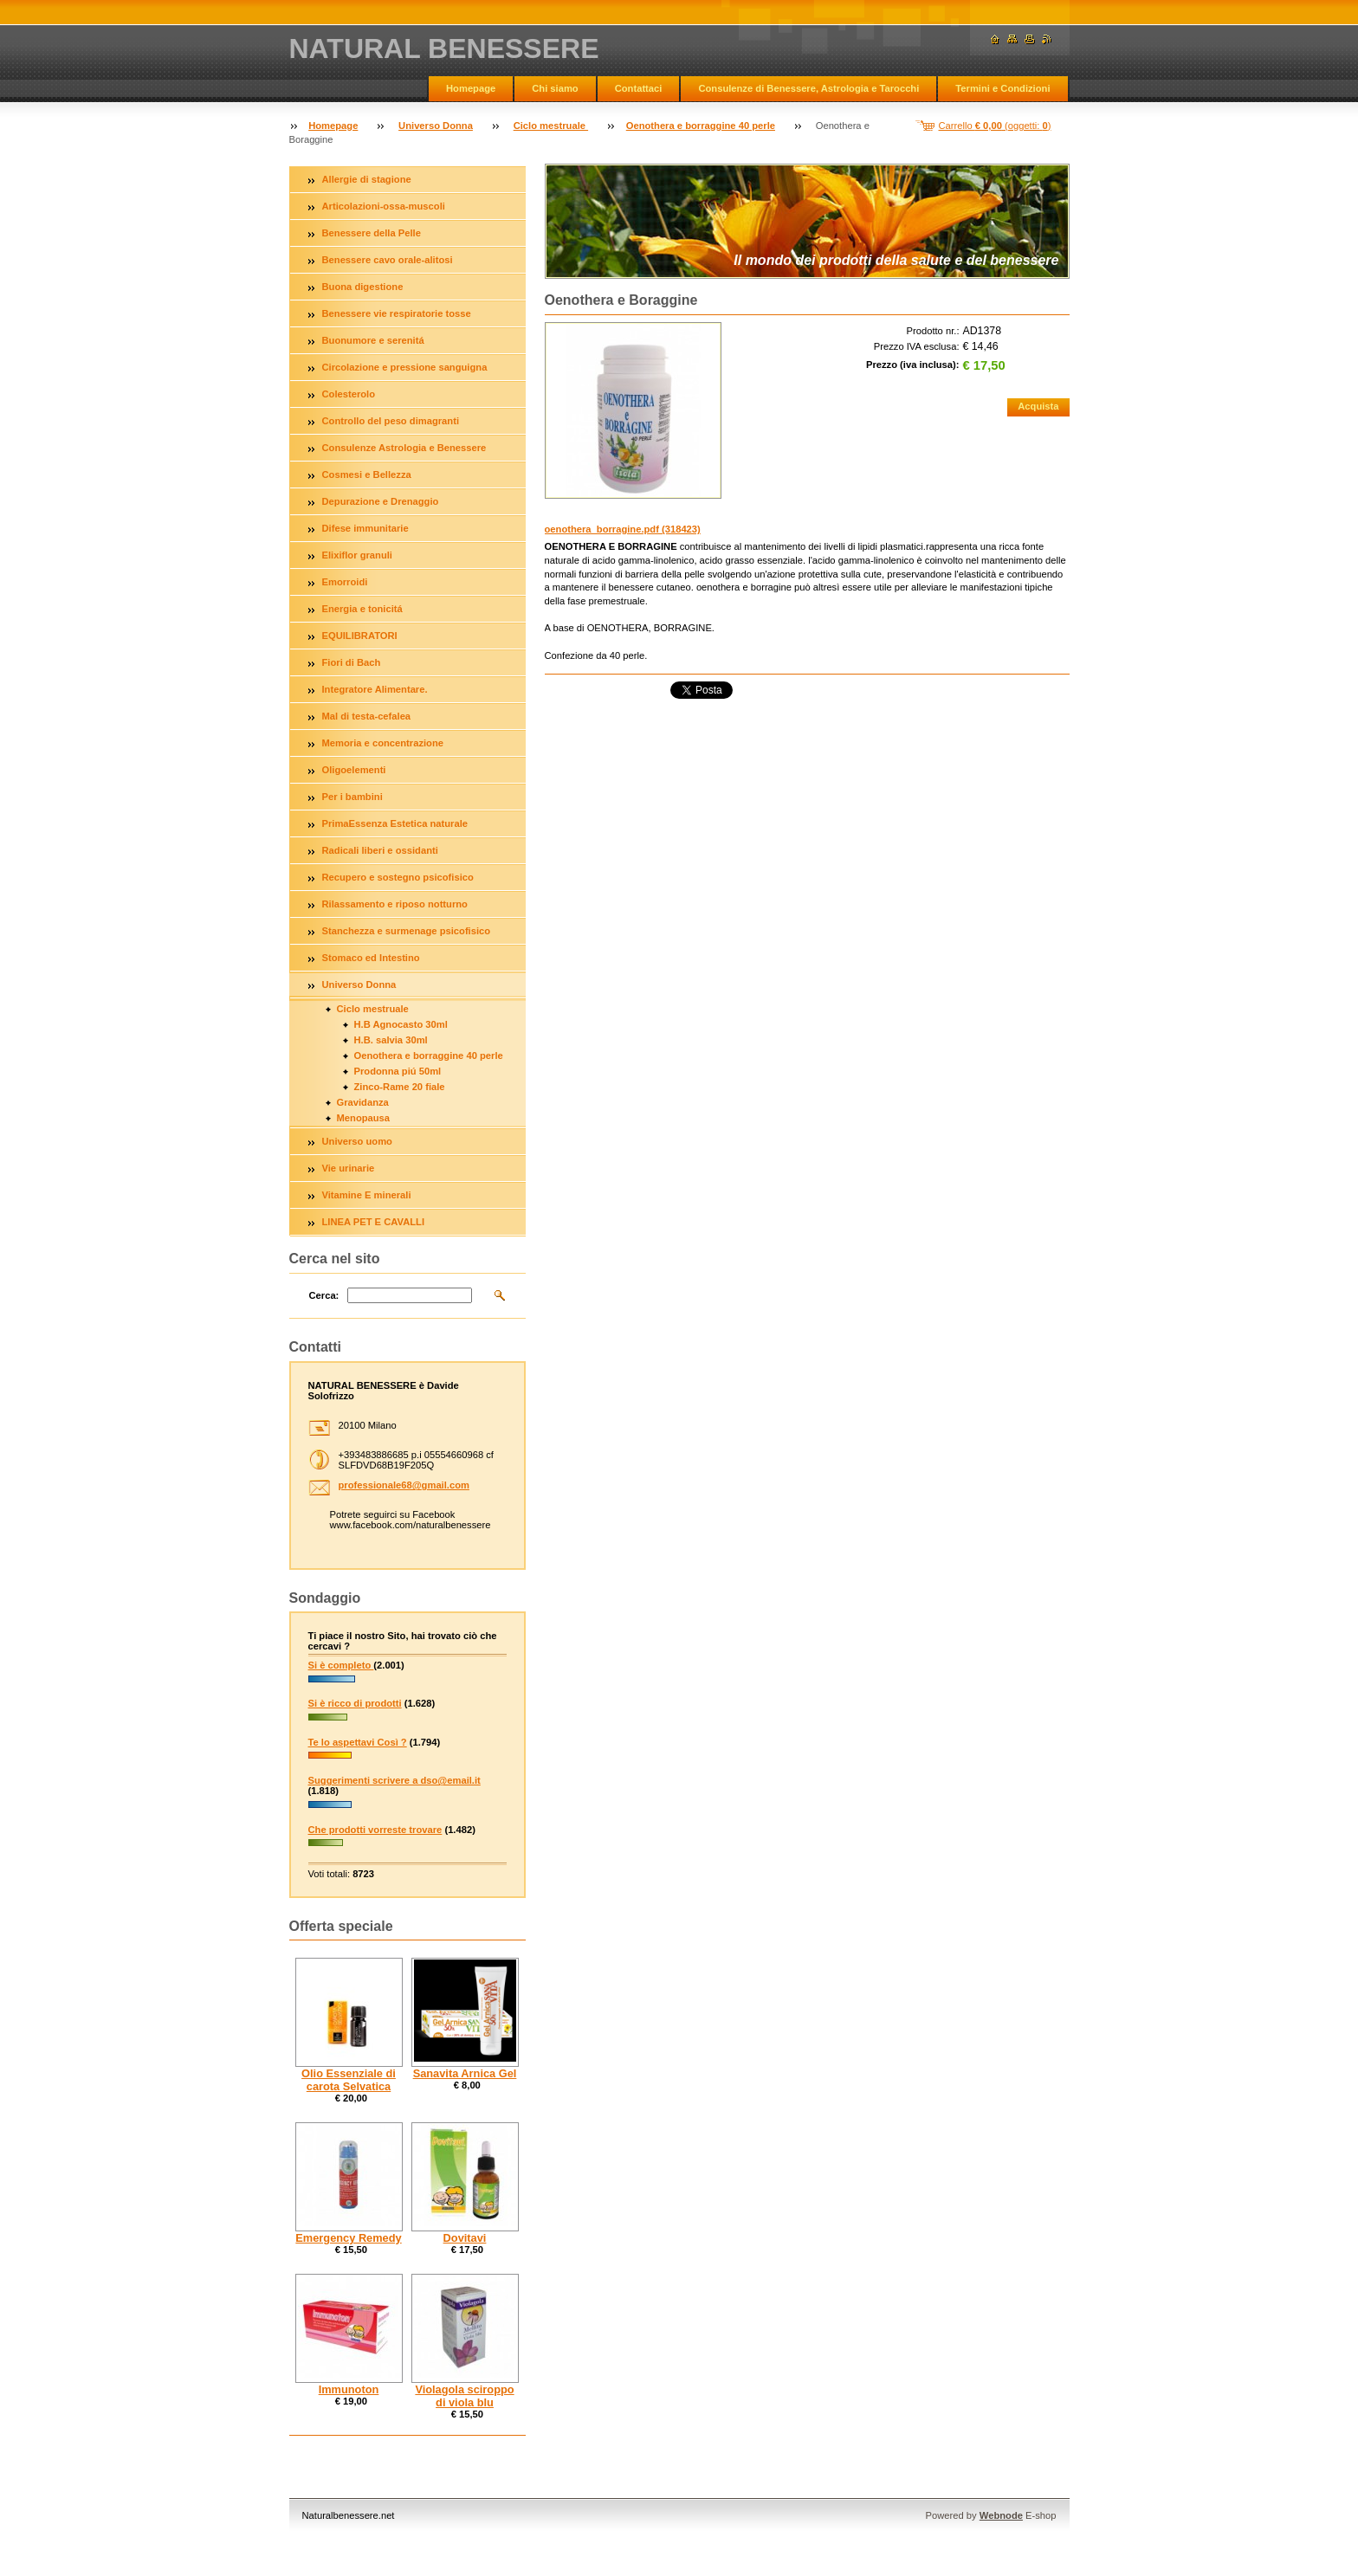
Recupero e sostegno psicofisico (398, 877)
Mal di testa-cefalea (366, 716)
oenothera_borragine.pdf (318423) (623, 529)
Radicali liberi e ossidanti (380, 850)
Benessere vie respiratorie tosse (396, 313)
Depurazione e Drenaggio (380, 501)
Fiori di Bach (351, 662)
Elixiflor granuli (357, 555)
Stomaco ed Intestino (371, 957)
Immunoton (349, 2389)
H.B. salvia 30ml (391, 1040)
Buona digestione (363, 286)
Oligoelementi (354, 770)
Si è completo (341, 1665)
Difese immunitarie (365, 528)
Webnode (1001, 2515)
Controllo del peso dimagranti (391, 421)
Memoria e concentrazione (383, 743)
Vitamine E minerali (366, 1195)
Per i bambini (352, 796)
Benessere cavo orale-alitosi (387, 260)
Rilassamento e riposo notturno (395, 904)
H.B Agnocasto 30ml (401, 1024)
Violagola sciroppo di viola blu (464, 2396)
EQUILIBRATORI (360, 635)
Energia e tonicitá (362, 609)
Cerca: (324, 1295)
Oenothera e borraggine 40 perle (700, 125)
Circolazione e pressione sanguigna (405, 367)
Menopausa (364, 1118)
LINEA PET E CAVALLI (373, 1222)
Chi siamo (555, 88)
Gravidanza (363, 1102)
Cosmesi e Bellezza (366, 474)
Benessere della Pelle (371, 233)
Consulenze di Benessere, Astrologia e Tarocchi (808, 88)
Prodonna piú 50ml (398, 1071)
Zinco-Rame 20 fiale (399, 1086)
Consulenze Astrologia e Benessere (404, 447)
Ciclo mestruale (551, 125)
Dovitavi (465, 2237)
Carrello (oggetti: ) (995, 125)
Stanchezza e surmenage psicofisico (406, 931)
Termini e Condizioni (1002, 88)
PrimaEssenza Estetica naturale (395, 823)
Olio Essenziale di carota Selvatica (348, 2080)
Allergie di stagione (366, 179)
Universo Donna (435, 125)
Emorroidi (345, 582)
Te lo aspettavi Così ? (357, 1742)
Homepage (470, 88)
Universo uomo (357, 1141)
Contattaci (639, 88)
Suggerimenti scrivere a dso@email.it (394, 1780)
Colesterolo (349, 394)
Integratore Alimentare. (375, 689)
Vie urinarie (348, 1168)
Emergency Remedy (348, 2237)
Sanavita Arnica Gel (465, 2073)
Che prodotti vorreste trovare (375, 1829)
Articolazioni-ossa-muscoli (383, 206)
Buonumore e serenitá (373, 340)
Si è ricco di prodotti (355, 1703)
